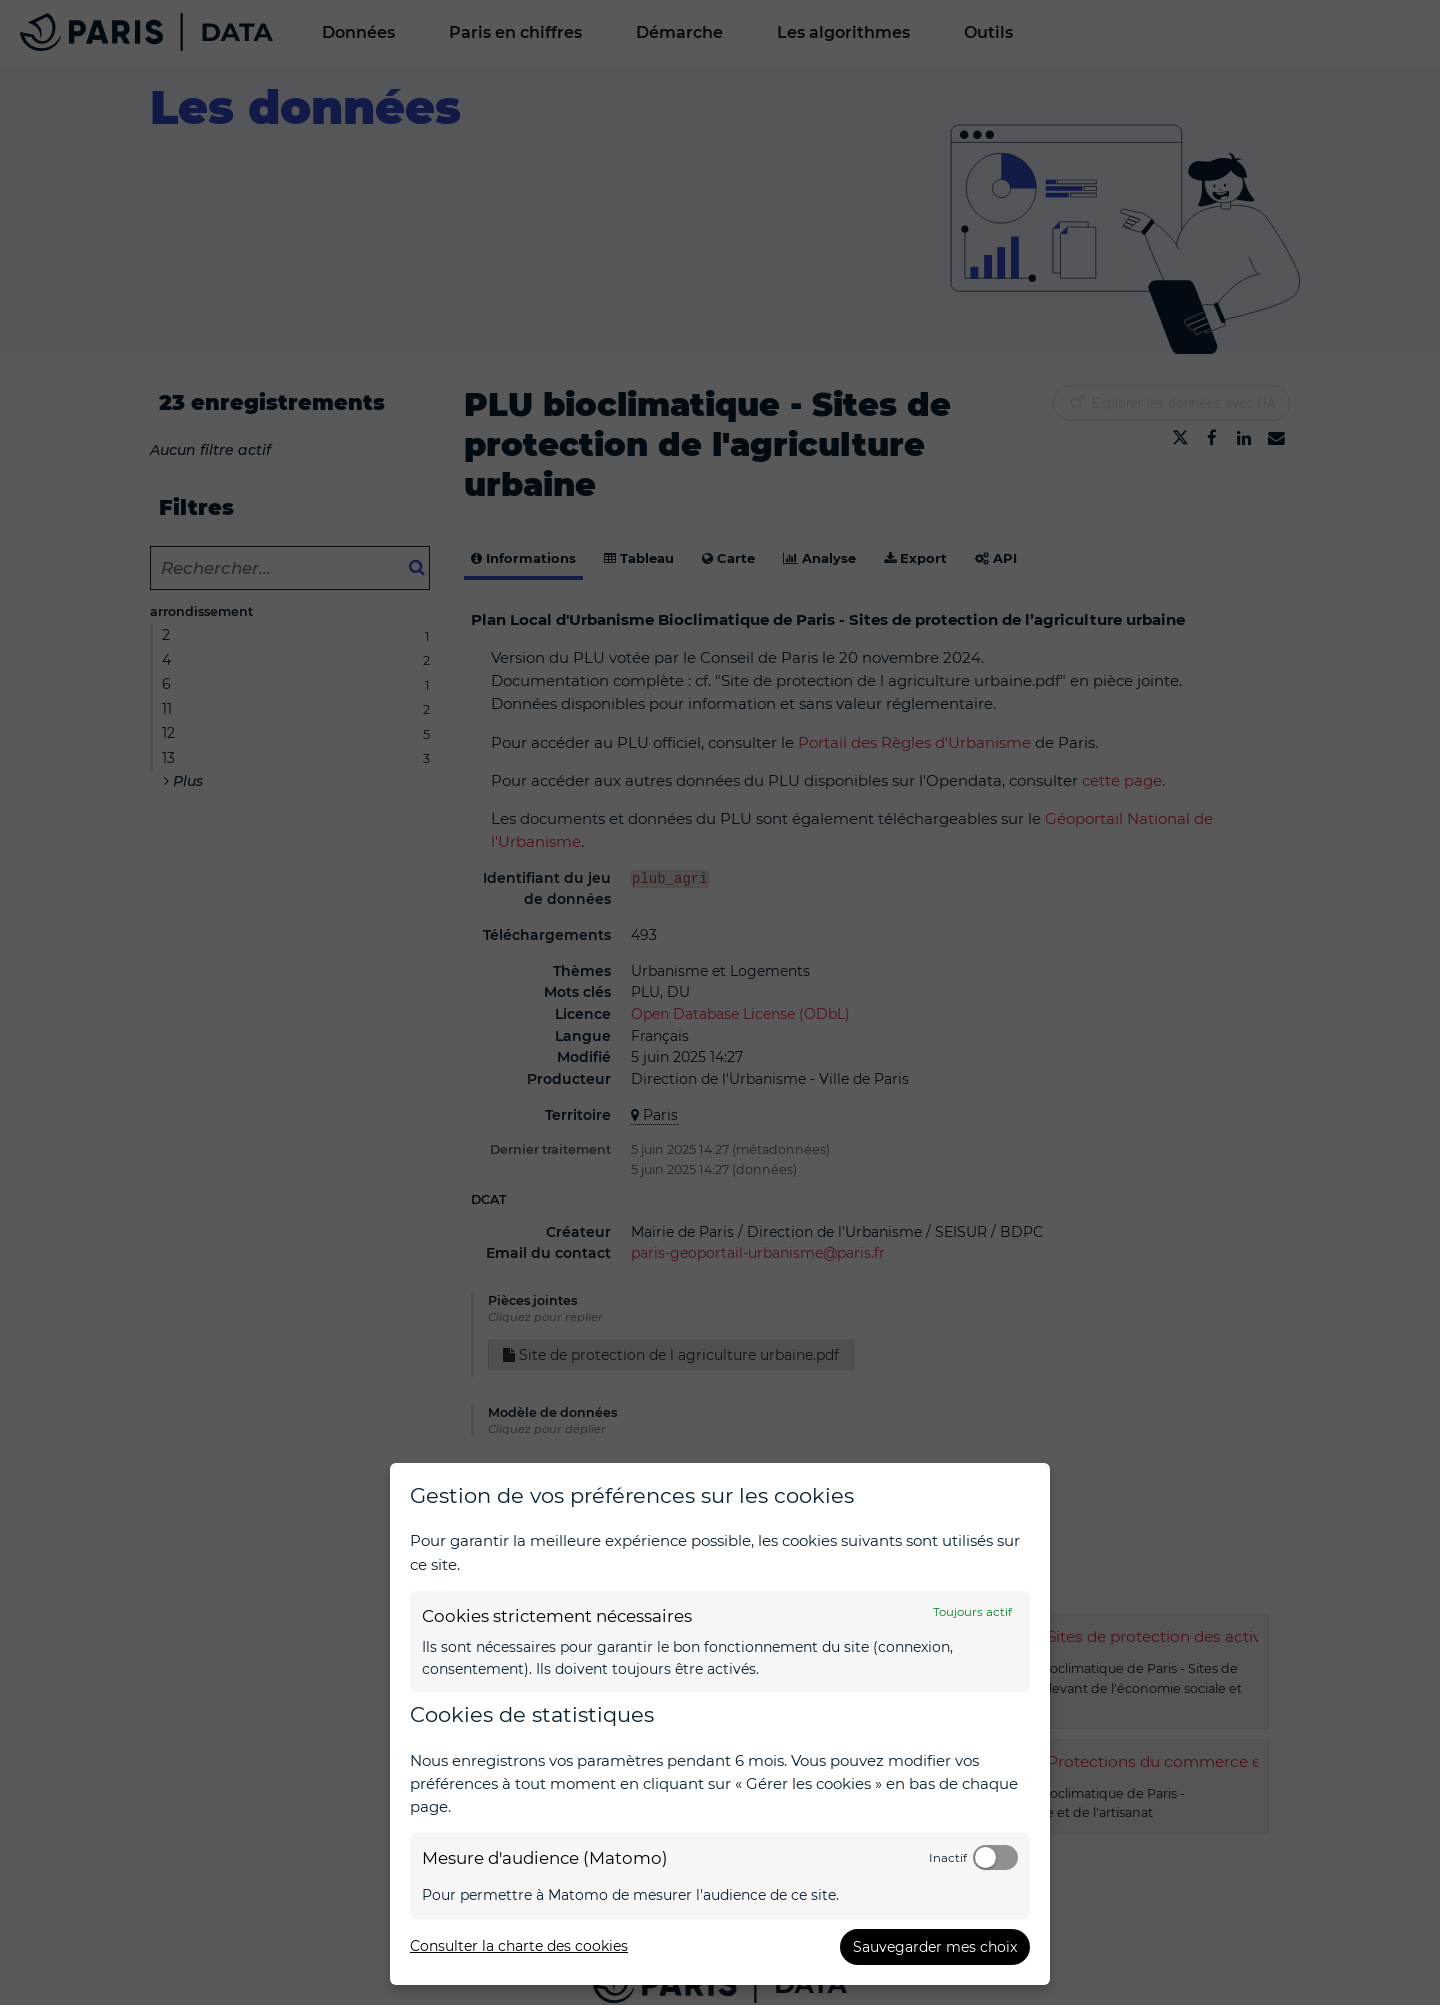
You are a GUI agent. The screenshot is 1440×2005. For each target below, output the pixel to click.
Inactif (948, 1858)
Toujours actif (972, 1612)
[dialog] (720, 1724)
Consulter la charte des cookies (519, 1946)
